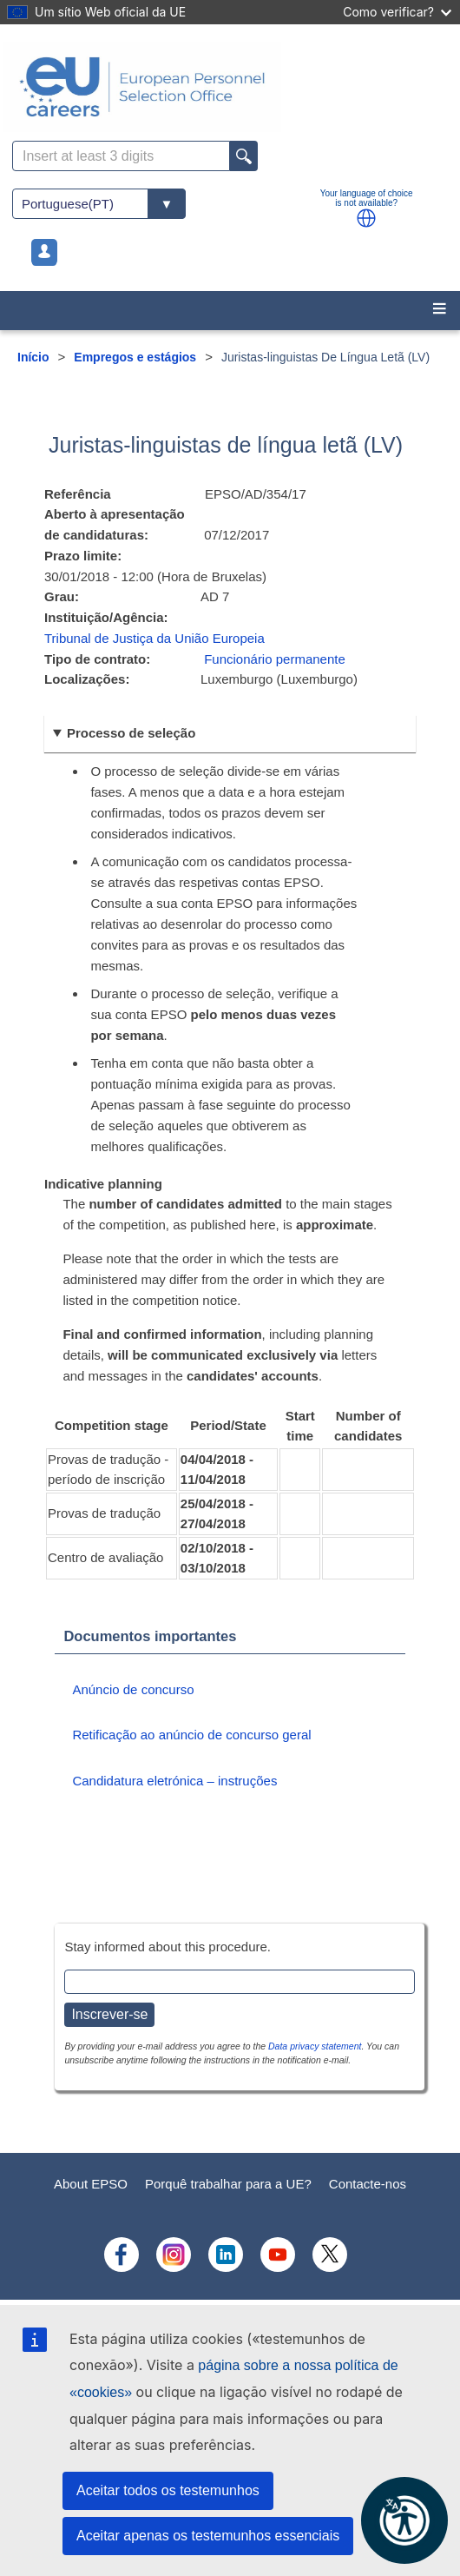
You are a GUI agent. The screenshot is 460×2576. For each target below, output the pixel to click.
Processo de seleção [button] (131, 732)
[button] (366, 218)
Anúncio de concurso (133, 1689)
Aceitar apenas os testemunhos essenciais (207, 2535)
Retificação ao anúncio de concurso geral (191, 1734)
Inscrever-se (109, 2014)
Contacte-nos (367, 2183)
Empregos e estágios (135, 357)
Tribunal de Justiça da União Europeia (154, 638)
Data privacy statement (314, 2046)
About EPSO (91, 2183)
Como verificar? (397, 11)
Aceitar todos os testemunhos (168, 2490)
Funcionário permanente (274, 659)
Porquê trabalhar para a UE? (228, 2183)
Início (33, 357)
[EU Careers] (230, 87)
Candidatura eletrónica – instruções (174, 1780)
